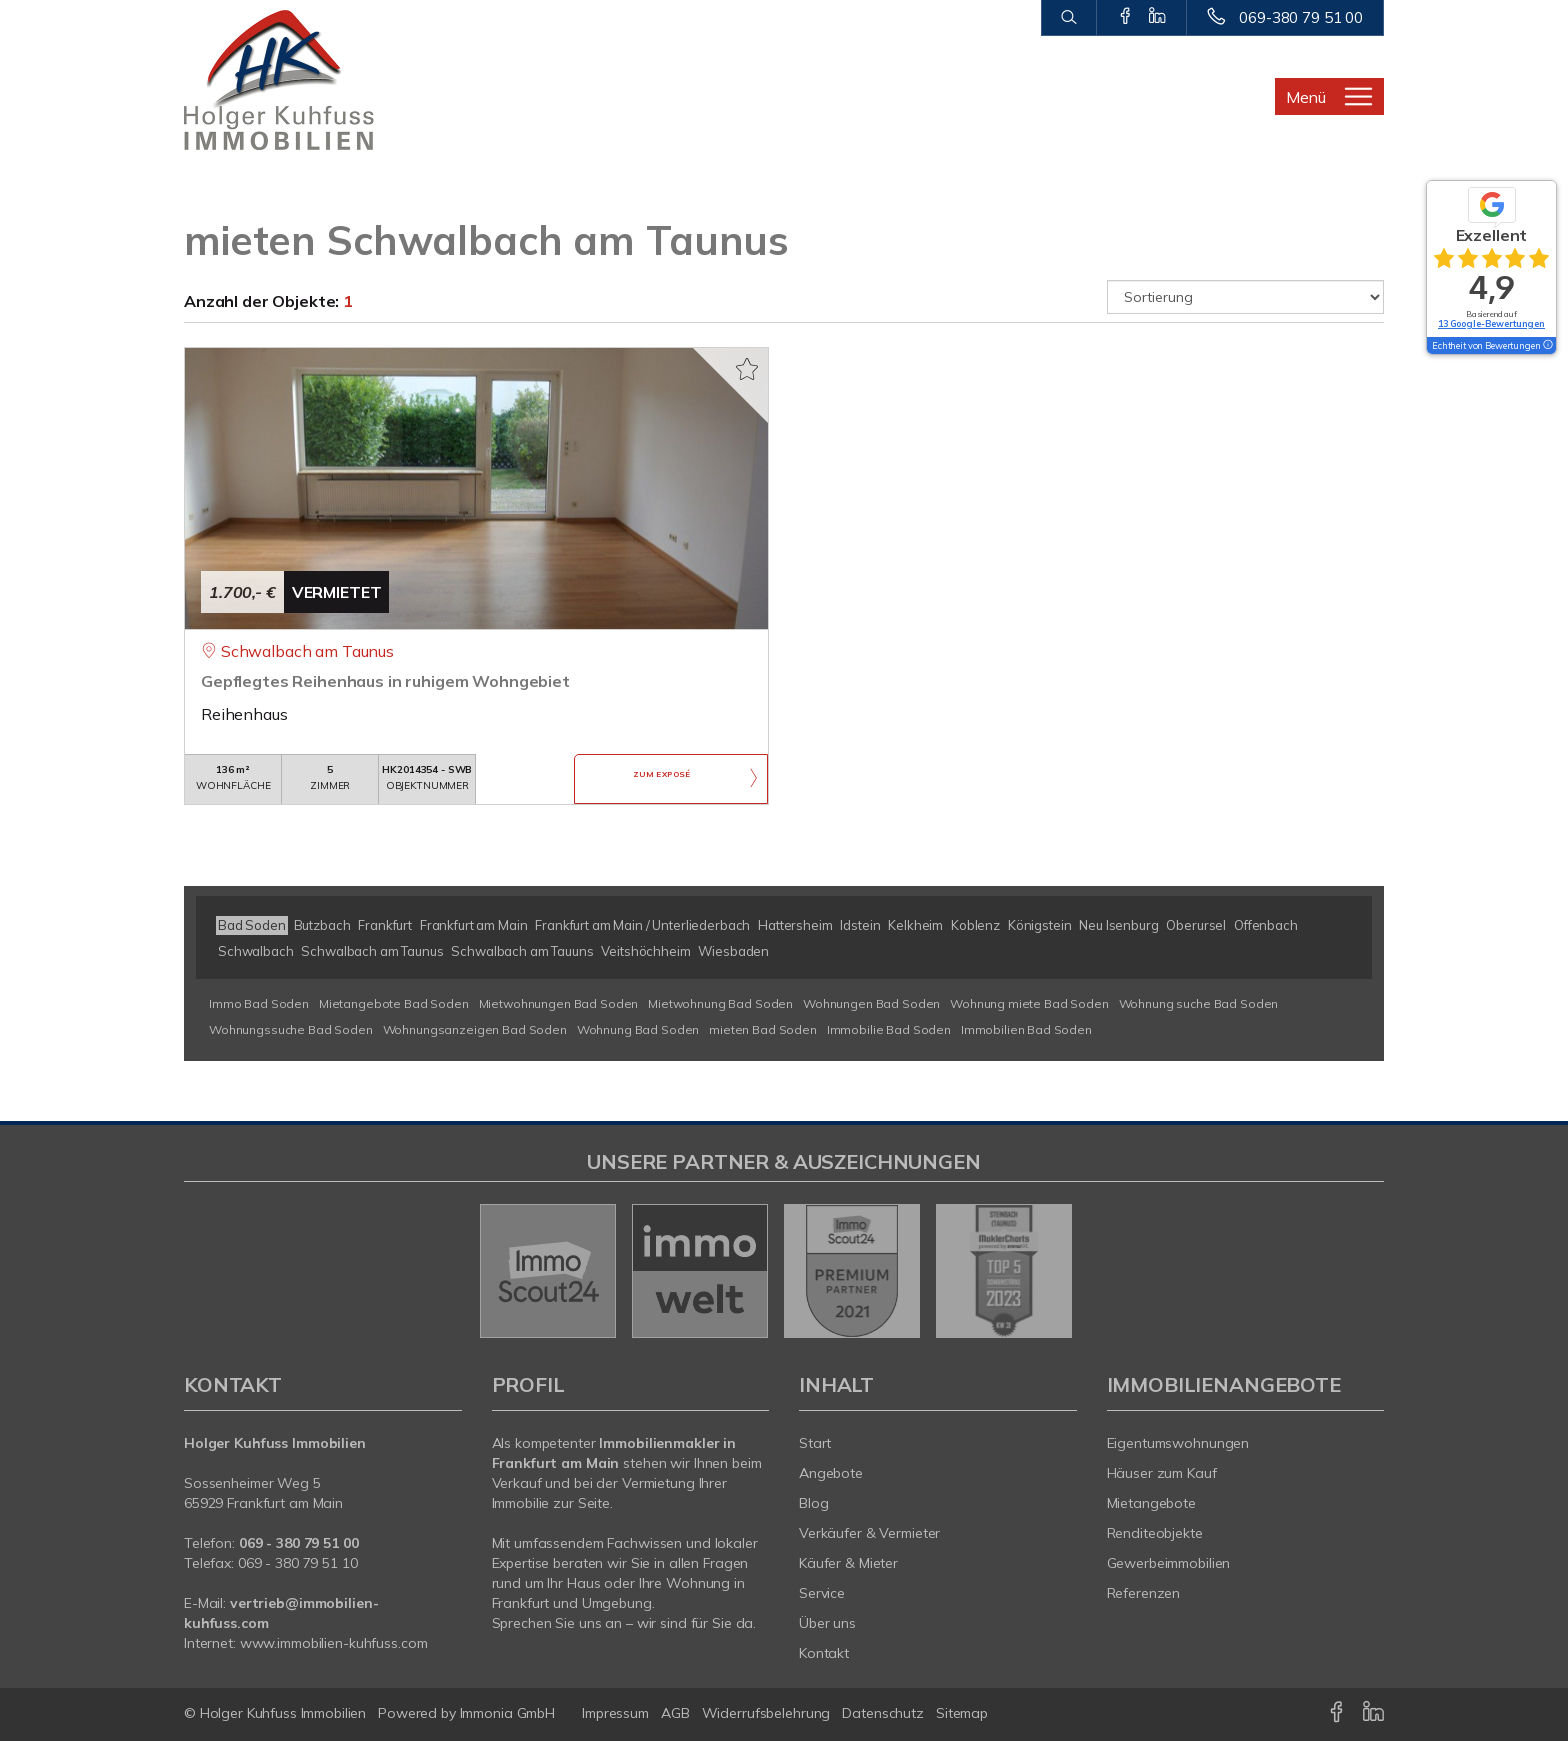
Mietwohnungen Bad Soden (559, 1003)
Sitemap (962, 1713)
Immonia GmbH (508, 1713)
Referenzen (1144, 1593)
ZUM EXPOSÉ (662, 780)
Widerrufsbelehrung (766, 1713)
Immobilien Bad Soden (1026, 1029)
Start (815, 1443)
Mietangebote (1152, 1503)
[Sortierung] (1246, 297)
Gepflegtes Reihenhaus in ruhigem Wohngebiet (385, 681)
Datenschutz (883, 1713)
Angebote (831, 1473)
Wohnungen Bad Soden (871, 1003)
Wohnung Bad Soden (638, 1029)
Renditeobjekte (1155, 1533)
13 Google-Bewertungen (1491, 323)
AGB (675, 1713)
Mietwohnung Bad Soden (720, 1003)
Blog (814, 1503)
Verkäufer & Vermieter (869, 1533)
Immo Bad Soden (259, 1003)
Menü (1306, 97)
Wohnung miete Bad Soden (1029, 1003)
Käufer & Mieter (848, 1563)
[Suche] (1068, 18)
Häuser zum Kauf (1162, 1473)
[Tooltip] (1547, 346)
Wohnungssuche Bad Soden (291, 1029)
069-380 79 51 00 (1301, 17)
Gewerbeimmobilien (1169, 1563)
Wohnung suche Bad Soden (1199, 1003)
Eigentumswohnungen (1178, 1443)
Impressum (615, 1713)
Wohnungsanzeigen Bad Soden (475, 1029)
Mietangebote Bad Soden (394, 1003)
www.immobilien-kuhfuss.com (334, 1643)
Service (822, 1593)
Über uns (827, 1623)
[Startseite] (323, 80)
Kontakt (824, 1653)
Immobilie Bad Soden (889, 1029)
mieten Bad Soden (763, 1029)
